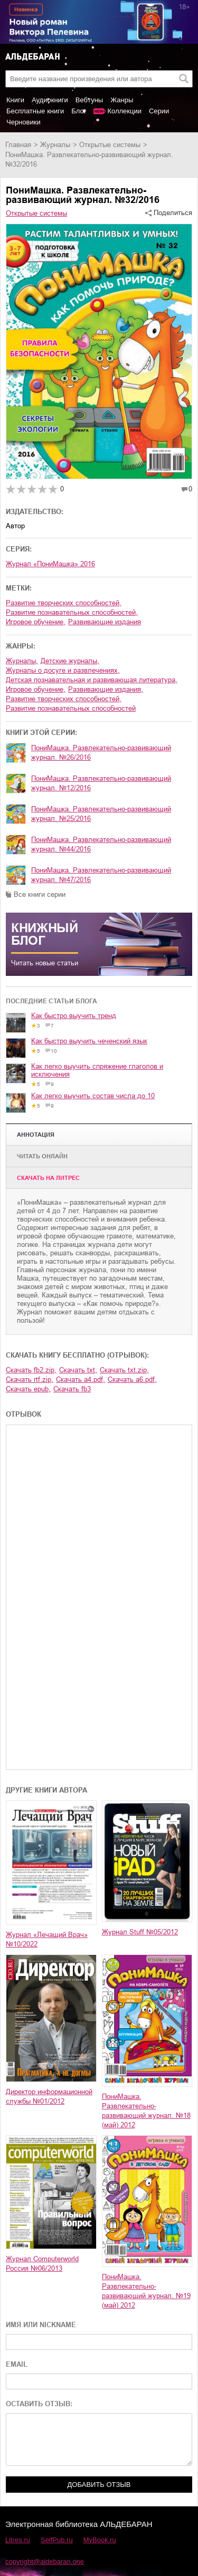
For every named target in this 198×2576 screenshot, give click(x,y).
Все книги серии (39, 894)
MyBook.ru (99, 2540)
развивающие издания (104, 622)
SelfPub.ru (57, 2540)
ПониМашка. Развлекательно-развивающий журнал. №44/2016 (101, 844)
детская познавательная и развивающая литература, (91, 680)
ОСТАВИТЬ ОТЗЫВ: (39, 2404)
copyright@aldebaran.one (44, 2561)
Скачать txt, (78, 1370)
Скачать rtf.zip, (29, 1379)
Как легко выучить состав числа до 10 (93, 1096)
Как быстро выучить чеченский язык (89, 1041)
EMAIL (16, 2364)
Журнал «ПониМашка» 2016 (50, 564)
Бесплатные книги (35, 111)
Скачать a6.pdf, (132, 1379)
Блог (78, 111)
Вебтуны (89, 100)
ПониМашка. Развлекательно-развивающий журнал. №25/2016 (101, 813)
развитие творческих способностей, (63, 603)
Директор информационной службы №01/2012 (49, 2096)
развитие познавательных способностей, (72, 612)
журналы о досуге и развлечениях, (63, 670)
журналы (55, 145)
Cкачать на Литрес (48, 1178)
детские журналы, (70, 661)
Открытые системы (109, 145)
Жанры (121, 100)
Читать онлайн (42, 1156)
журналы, (22, 661)
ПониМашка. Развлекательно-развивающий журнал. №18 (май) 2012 (146, 2111)
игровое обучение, (35, 622)
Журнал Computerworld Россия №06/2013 (42, 2263)
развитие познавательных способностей (71, 708)
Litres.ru (17, 2540)
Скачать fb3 (72, 1389)
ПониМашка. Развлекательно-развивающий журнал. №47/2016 (101, 875)
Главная (18, 145)
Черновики (23, 122)
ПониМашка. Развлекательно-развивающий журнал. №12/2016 (101, 783)
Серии (159, 111)
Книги (15, 100)
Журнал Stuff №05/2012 (140, 1932)
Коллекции (124, 111)
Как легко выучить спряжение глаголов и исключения (97, 1070)
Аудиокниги (50, 100)
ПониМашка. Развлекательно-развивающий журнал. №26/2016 (101, 752)
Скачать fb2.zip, (31, 1370)
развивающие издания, (105, 689)
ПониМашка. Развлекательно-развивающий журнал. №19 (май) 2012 (146, 2291)
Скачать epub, (28, 1389)
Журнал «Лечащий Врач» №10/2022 (47, 1939)
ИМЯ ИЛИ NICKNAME (41, 2325)
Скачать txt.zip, (124, 1370)
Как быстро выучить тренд (73, 1016)
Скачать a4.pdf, (80, 1379)
